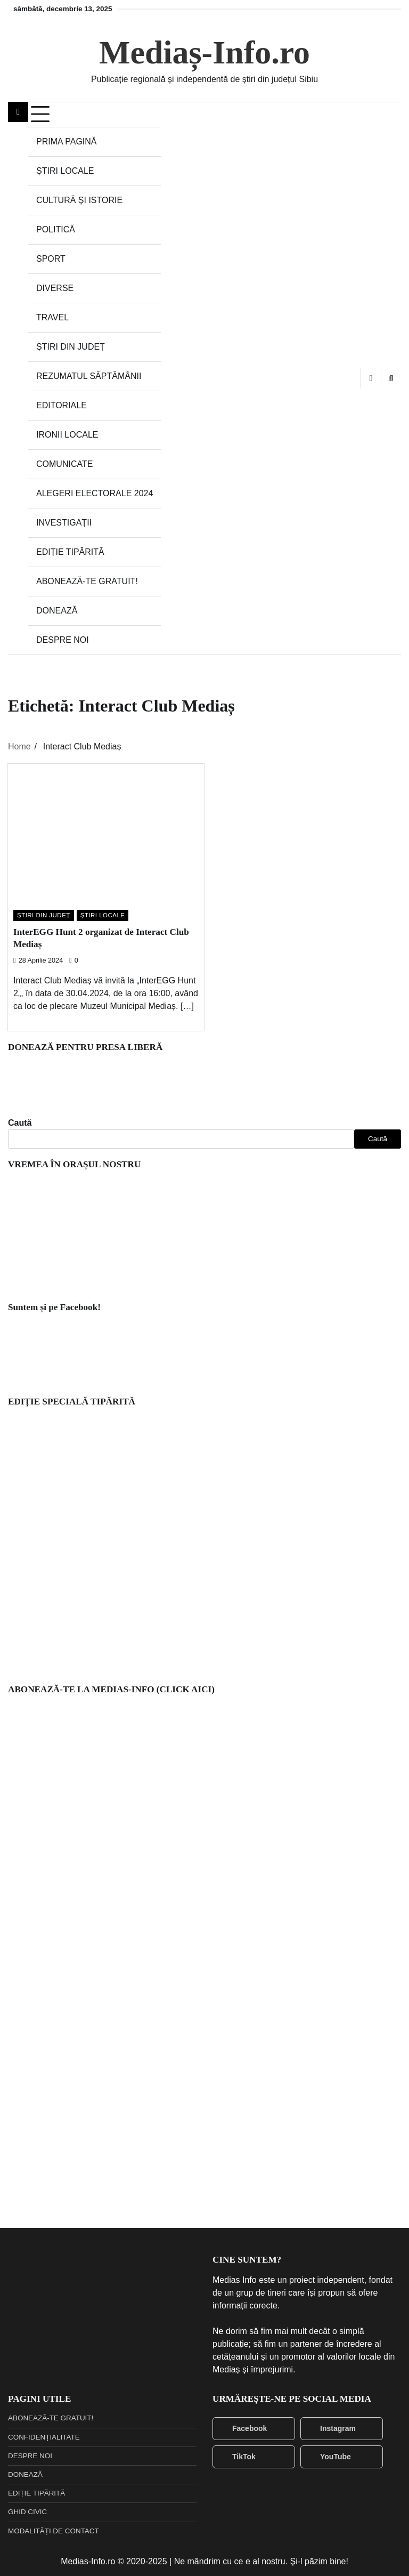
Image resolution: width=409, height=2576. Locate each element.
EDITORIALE (61, 405)
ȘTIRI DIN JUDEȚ (70, 346)
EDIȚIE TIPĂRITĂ (70, 551)
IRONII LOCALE (67, 434)
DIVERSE (54, 288)
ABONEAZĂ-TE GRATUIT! (87, 581)
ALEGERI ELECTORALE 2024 (94, 493)
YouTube (328, 2457)
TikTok (237, 2457)
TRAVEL (52, 317)
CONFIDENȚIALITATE (44, 2437)
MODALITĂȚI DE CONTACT (53, 2531)
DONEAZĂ (56, 610)
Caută (19, 1122)
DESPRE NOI (62, 639)
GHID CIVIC (27, 2512)
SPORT (51, 258)
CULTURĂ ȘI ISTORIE (79, 200)
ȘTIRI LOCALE (65, 170)
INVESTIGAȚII (64, 522)
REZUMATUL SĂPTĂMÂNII (88, 376)
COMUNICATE (64, 464)
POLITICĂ (55, 229)
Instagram (331, 2429)
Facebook (242, 2429)
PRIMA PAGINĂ (66, 141)
